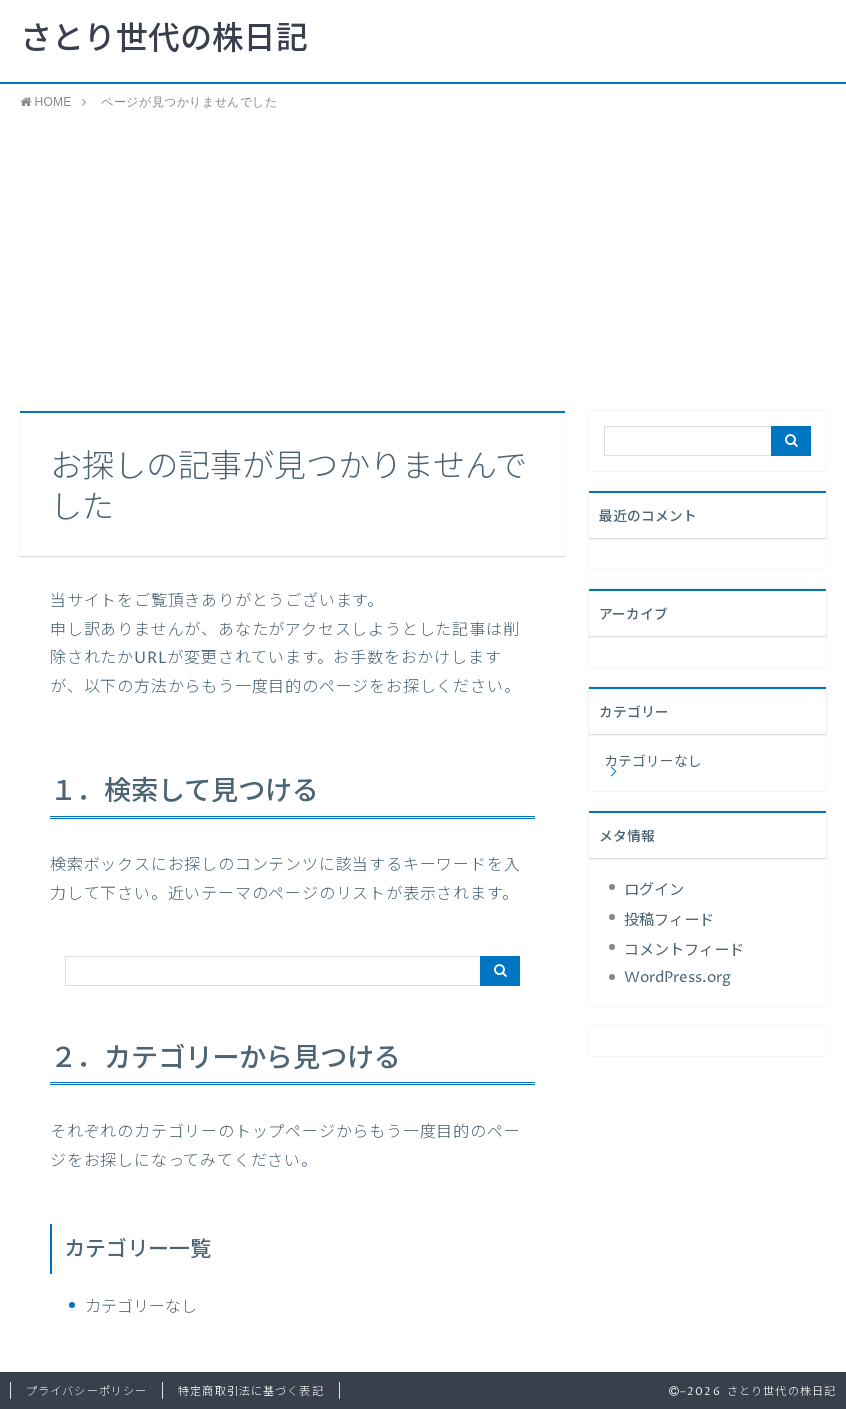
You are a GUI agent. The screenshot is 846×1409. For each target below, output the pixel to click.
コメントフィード (684, 950)
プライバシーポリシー (86, 1391)
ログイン (654, 890)
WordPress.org (677, 977)
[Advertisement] (423, 261)
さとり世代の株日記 (164, 40)
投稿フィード (669, 920)
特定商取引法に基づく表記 (250, 1391)
